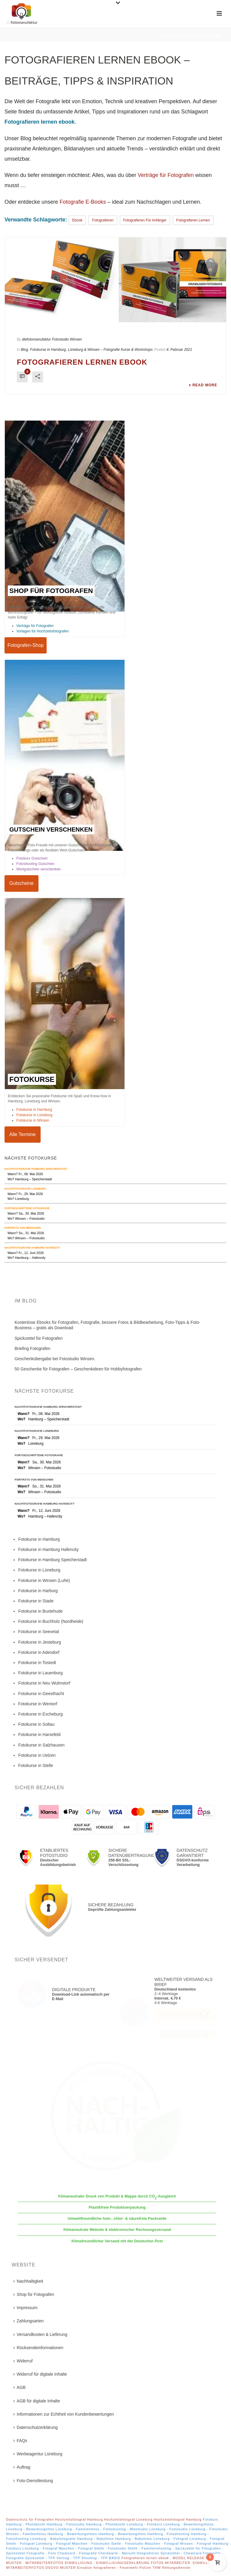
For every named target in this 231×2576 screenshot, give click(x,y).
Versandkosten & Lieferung (40, 2334)
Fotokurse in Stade (36, 1600)
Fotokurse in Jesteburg (39, 1642)
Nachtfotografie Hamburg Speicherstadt (36, 1168)
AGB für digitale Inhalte (36, 2400)
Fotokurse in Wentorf (37, 1703)
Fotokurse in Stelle (35, 1765)
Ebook (77, 220)
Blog (24, 349)
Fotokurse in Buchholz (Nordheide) (50, 1621)
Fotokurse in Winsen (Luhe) (44, 1580)
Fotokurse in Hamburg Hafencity (48, 1549)
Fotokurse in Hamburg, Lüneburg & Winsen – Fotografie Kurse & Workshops (91, 349)
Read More (203, 385)
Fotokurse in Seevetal (38, 1631)
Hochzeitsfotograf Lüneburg (128, 2519)
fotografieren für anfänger (145, 220)
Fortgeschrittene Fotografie (27, 1208)
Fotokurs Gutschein (32, 858)
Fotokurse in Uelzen (37, 1755)
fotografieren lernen (193, 220)
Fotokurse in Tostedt (37, 1662)
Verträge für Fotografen (166, 175)
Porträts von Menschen (23, 1227)
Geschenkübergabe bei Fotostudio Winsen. (55, 1358)
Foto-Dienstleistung (33, 2480)
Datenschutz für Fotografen (30, 2519)
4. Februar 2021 (179, 349)
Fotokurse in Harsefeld (39, 1734)
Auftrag (21, 2467)
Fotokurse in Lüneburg (34, 1115)
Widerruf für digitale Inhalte (40, 2374)
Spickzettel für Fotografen (39, 1338)
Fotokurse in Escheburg (40, 1714)
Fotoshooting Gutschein (35, 864)
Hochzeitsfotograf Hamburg (79, 2519)
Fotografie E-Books (83, 202)
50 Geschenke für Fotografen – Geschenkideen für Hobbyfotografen (78, 1369)
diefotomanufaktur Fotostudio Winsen (52, 339)
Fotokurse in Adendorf (38, 1652)
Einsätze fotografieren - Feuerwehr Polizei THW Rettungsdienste (133, 2567)
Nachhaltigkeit (28, 2281)
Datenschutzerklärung (35, 2427)
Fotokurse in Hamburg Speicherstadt (52, 1559)
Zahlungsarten (28, 2320)
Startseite (147, 36)
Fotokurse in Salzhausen (41, 1745)
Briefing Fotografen (33, 1348)
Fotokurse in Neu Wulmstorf (44, 1683)
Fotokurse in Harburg (38, 1590)
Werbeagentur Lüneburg (38, 2453)
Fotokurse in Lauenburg (40, 1672)
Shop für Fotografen (33, 2294)
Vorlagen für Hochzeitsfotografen (42, 631)
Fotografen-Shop (26, 645)
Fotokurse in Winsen (32, 1120)
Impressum (25, 2307)
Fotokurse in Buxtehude (40, 1611)
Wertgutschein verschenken (38, 869)
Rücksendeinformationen (38, 2347)
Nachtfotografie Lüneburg (25, 1188)
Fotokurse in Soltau (36, 1724)
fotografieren (102, 220)
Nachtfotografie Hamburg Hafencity (32, 1247)
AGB (19, 2387)
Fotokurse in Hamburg (34, 1109)
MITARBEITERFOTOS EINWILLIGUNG (60, 2563)
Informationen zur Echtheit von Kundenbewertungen (63, 2414)
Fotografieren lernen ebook (82, 362)
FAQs (20, 2440)
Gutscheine (21, 883)
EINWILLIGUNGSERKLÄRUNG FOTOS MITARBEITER (143, 2563)
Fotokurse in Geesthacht (41, 1693)
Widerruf (23, 2360)
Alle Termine (22, 1134)
